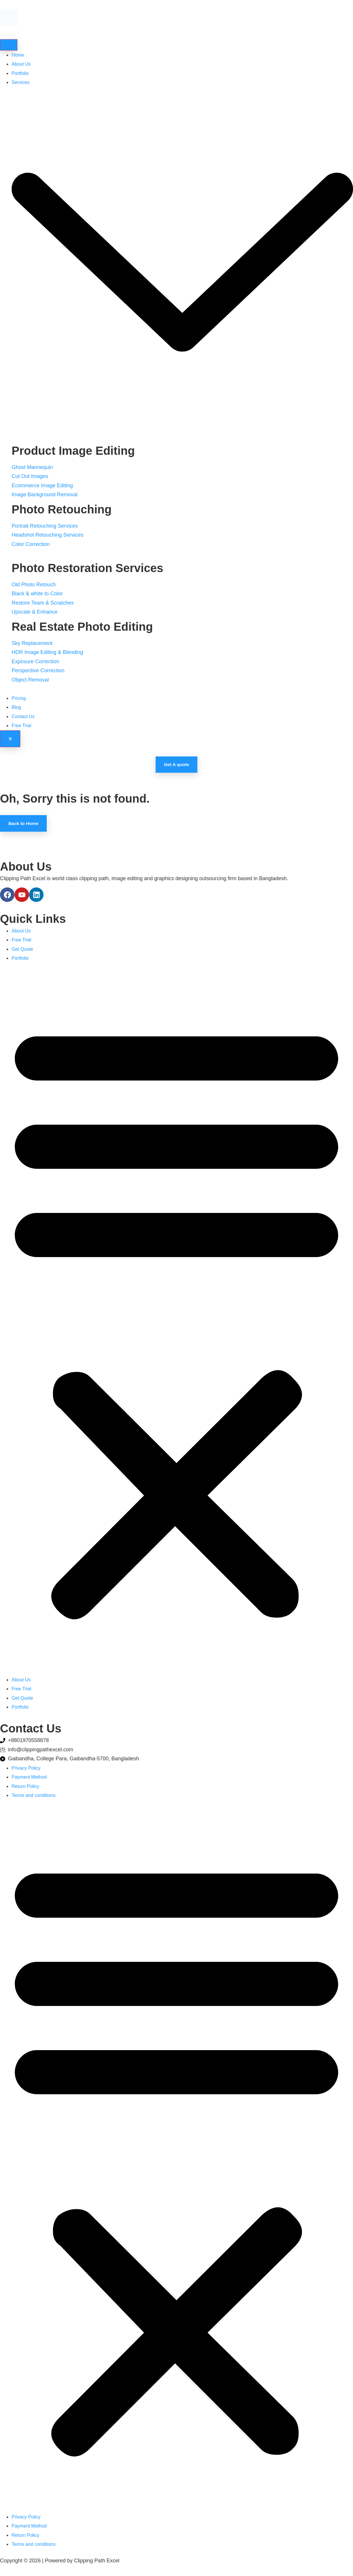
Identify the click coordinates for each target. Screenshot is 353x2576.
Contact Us (23, 717)
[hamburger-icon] (9, 45)
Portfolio (20, 73)
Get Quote (22, 952)
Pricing (19, 698)
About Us (21, 64)
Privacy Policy (26, 1771)
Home (18, 55)
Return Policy (25, 1789)
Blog (16, 707)
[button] (176, 1322)
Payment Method (29, 1780)
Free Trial (21, 726)
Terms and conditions (33, 1799)
